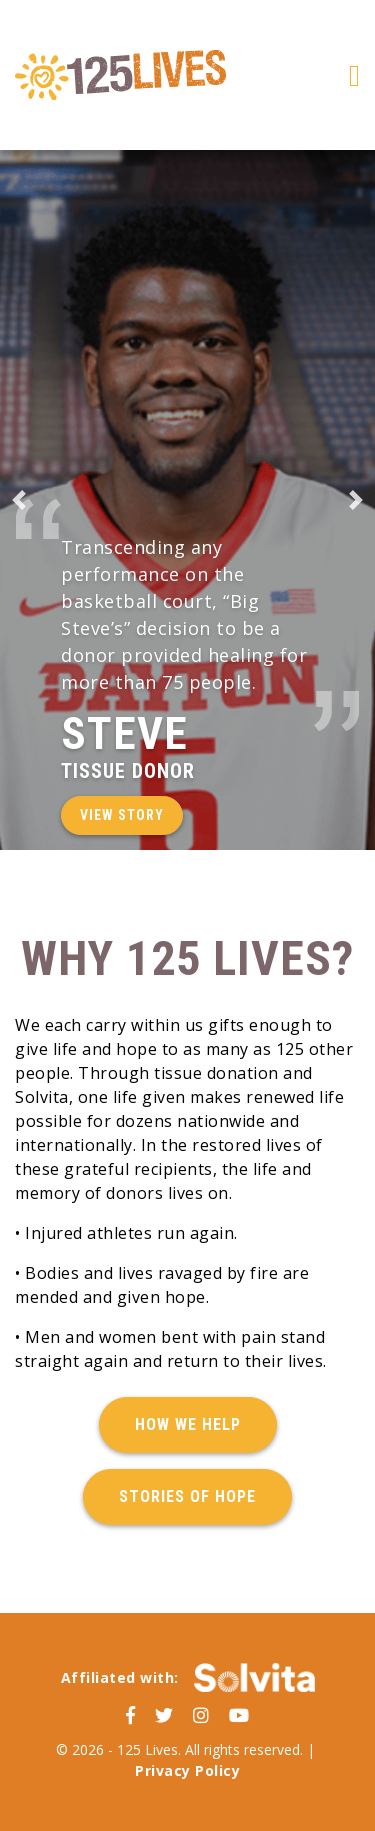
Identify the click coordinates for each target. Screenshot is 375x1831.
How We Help (188, 1424)
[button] (19, 500)
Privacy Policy (187, 1770)
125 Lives (120, 75)
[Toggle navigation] (354, 75)
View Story (122, 815)
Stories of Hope (187, 1496)
